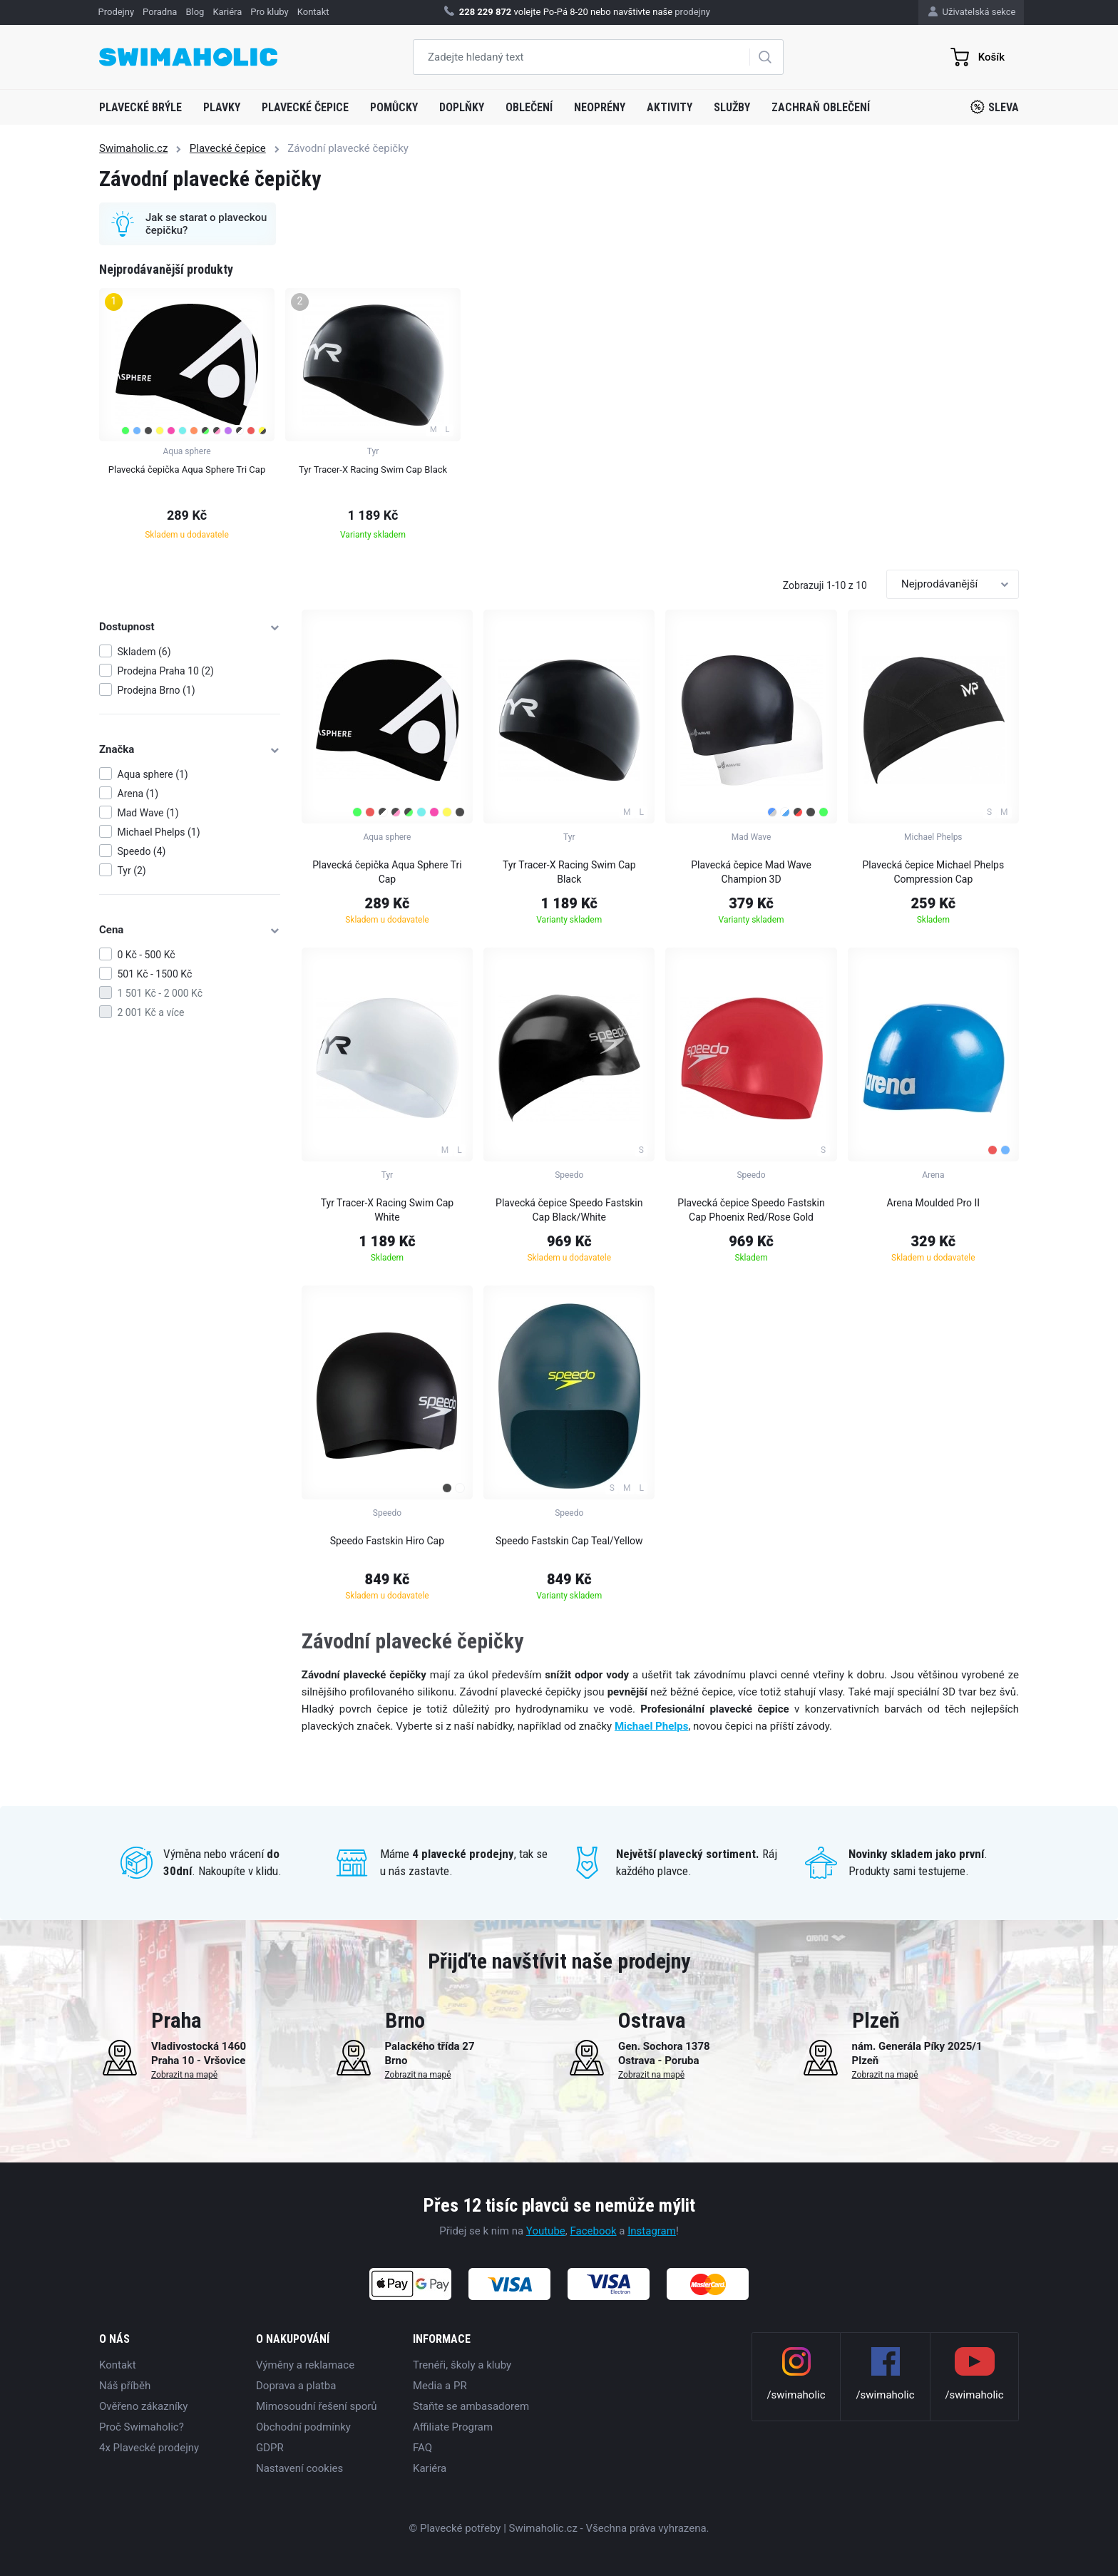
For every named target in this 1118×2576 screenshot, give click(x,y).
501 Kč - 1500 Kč (155, 974)
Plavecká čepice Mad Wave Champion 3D (751, 872)
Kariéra (429, 2468)
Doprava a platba (296, 2385)
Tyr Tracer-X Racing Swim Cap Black (569, 872)
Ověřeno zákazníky (143, 2406)
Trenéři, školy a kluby (462, 2365)
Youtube (545, 2231)
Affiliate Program (453, 2427)
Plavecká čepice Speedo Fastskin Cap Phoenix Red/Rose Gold (750, 1210)
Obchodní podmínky (303, 2427)
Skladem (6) (144, 651)
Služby (732, 107)
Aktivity (669, 107)
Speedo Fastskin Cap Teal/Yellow (569, 1540)
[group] (187, 418)
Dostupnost (189, 626)
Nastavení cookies (299, 2468)
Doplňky (461, 107)
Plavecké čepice (305, 107)
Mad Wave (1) (148, 813)
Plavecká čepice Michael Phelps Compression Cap (934, 872)
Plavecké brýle (140, 107)
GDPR (270, 2447)
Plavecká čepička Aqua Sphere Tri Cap (386, 872)
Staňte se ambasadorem (471, 2406)
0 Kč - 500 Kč (146, 954)
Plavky (221, 107)
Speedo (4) (142, 851)
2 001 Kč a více (151, 1012)
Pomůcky (394, 107)
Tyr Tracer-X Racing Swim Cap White (387, 1210)
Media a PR (440, 2385)
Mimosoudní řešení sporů (316, 2406)
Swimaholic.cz (133, 148)
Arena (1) (138, 793)
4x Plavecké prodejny (149, 2447)
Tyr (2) (132, 870)
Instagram (651, 2231)
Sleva (994, 107)
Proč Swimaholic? (141, 2427)
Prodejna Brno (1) (156, 690)
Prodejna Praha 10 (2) (166, 671)
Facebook (593, 2231)
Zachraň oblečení (820, 107)
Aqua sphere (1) (153, 774)
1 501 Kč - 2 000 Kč (160, 993)
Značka (189, 749)
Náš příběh (124, 2385)
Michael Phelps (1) (159, 832)
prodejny (692, 11)
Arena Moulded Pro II (933, 1203)
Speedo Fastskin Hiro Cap (387, 1540)
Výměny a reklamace (305, 2365)
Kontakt (117, 2365)
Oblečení (529, 107)
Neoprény (599, 107)
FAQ (422, 2447)
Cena (189, 929)
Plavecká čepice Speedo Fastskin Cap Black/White (569, 1210)
